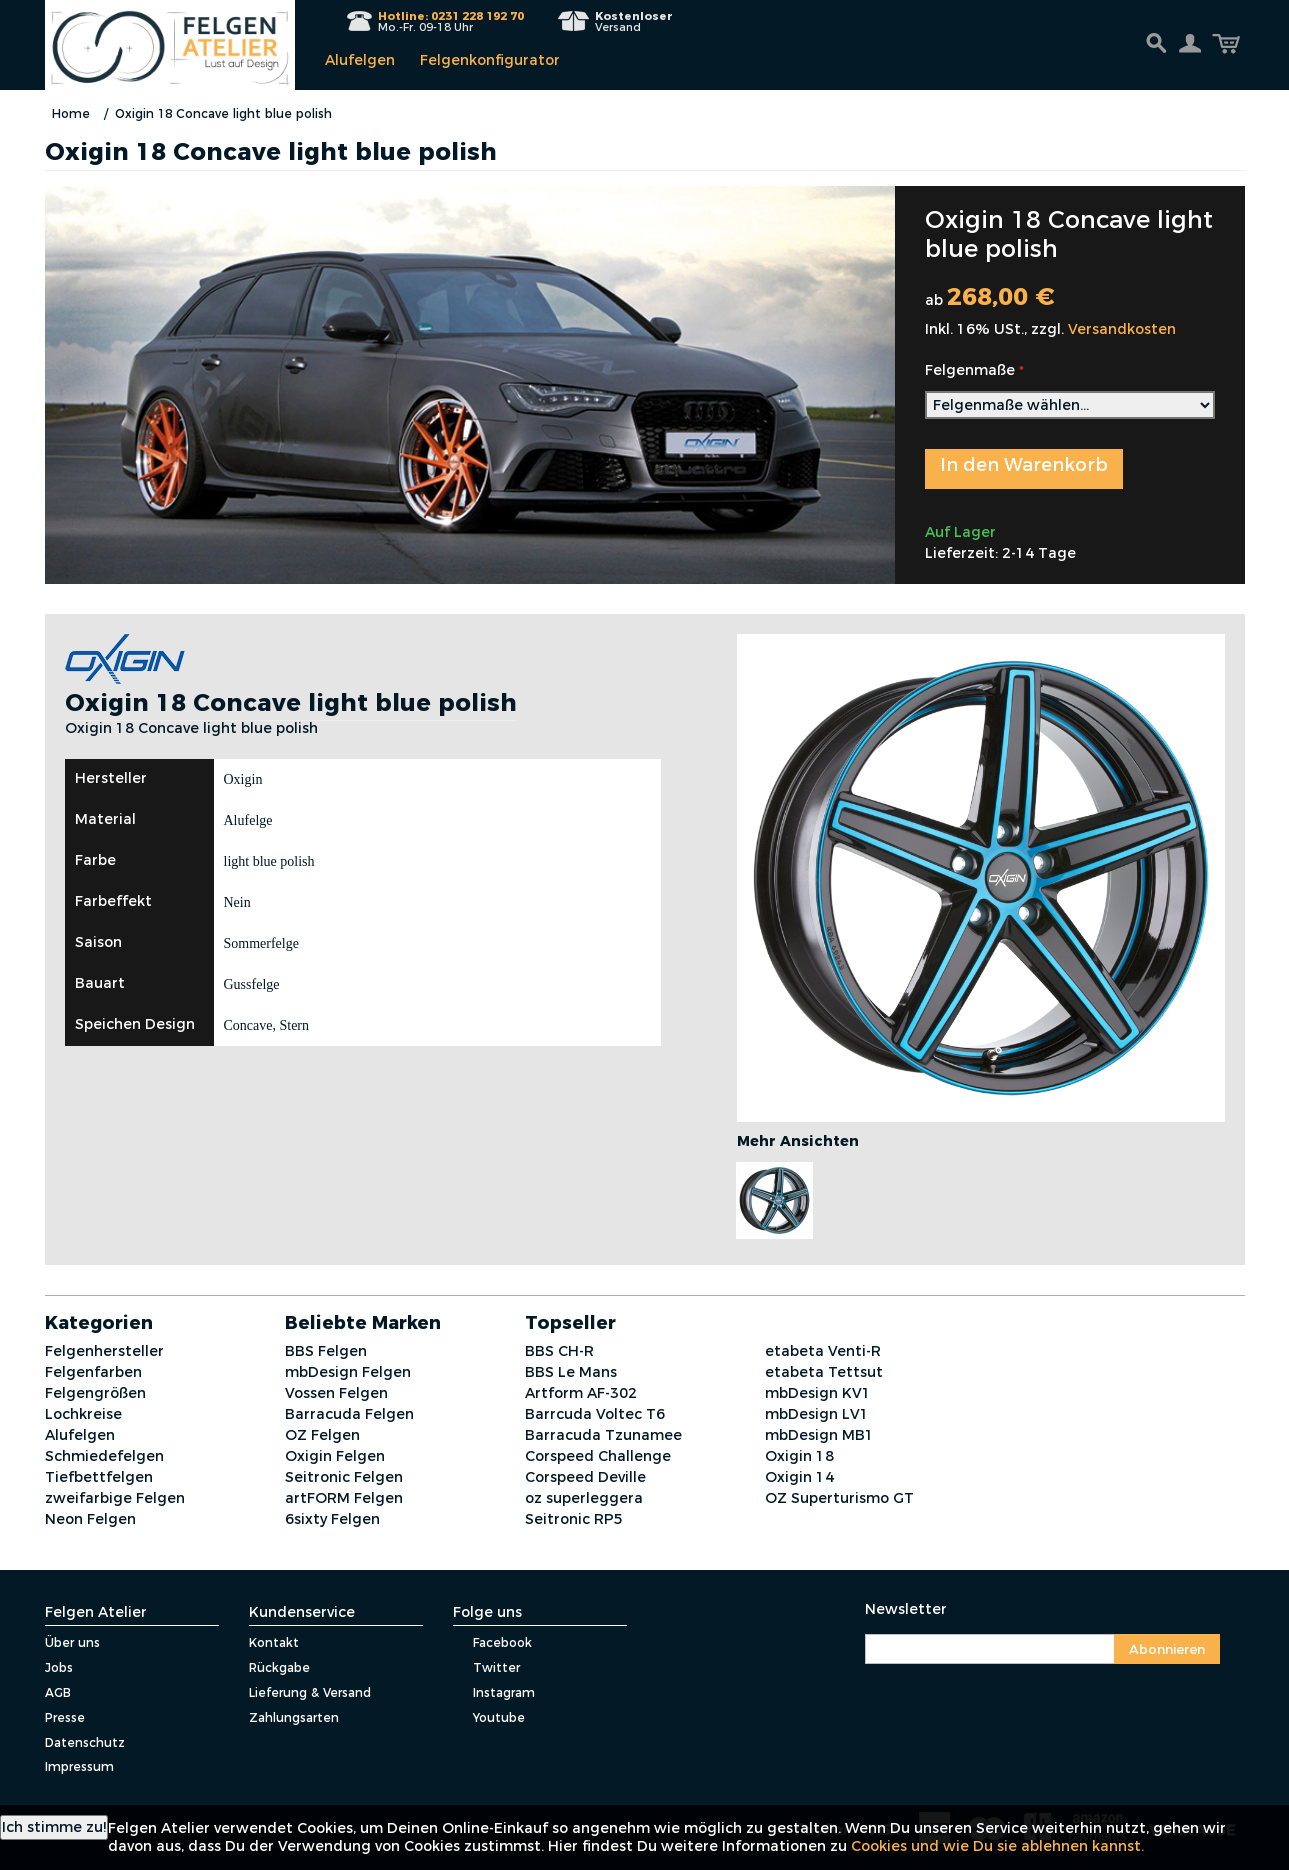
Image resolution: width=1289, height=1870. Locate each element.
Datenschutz (85, 1742)
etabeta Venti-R (823, 1351)
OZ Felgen (322, 1435)
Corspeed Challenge (598, 1456)
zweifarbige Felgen (115, 1498)
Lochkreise (83, 1414)
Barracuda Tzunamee (603, 1435)
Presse (65, 1717)
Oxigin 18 (799, 1456)
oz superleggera (584, 1498)
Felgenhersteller (104, 1351)
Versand (634, 21)
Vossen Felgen (336, 1393)
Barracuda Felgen (349, 1414)
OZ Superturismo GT (839, 1498)
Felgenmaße (970, 370)
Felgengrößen (95, 1393)
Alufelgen (360, 60)
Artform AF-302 (581, 1393)
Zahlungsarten (294, 1717)
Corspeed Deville (585, 1477)
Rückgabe (279, 1667)
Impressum (79, 1766)
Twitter (486, 1667)
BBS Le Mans (571, 1372)
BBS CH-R (559, 1351)
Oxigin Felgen (335, 1456)
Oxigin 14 (799, 1477)
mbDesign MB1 (819, 1435)
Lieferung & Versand (310, 1692)
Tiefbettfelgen (99, 1477)
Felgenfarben (93, 1372)
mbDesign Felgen (348, 1372)
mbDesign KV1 (818, 1393)
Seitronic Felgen (344, 1477)
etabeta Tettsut (824, 1372)
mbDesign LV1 (817, 1414)
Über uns (72, 1642)
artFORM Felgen (344, 1498)
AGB (58, 1692)
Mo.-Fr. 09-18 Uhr (451, 21)
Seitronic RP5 (574, 1519)
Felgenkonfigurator (490, 60)
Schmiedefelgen (104, 1456)
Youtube (489, 1717)
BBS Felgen (326, 1351)
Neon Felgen (90, 1519)
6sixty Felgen (332, 1519)
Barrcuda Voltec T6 (595, 1414)
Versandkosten (1122, 329)
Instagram (494, 1692)
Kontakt (274, 1642)
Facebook (492, 1642)
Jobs (59, 1667)
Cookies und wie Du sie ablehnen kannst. (997, 1846)
